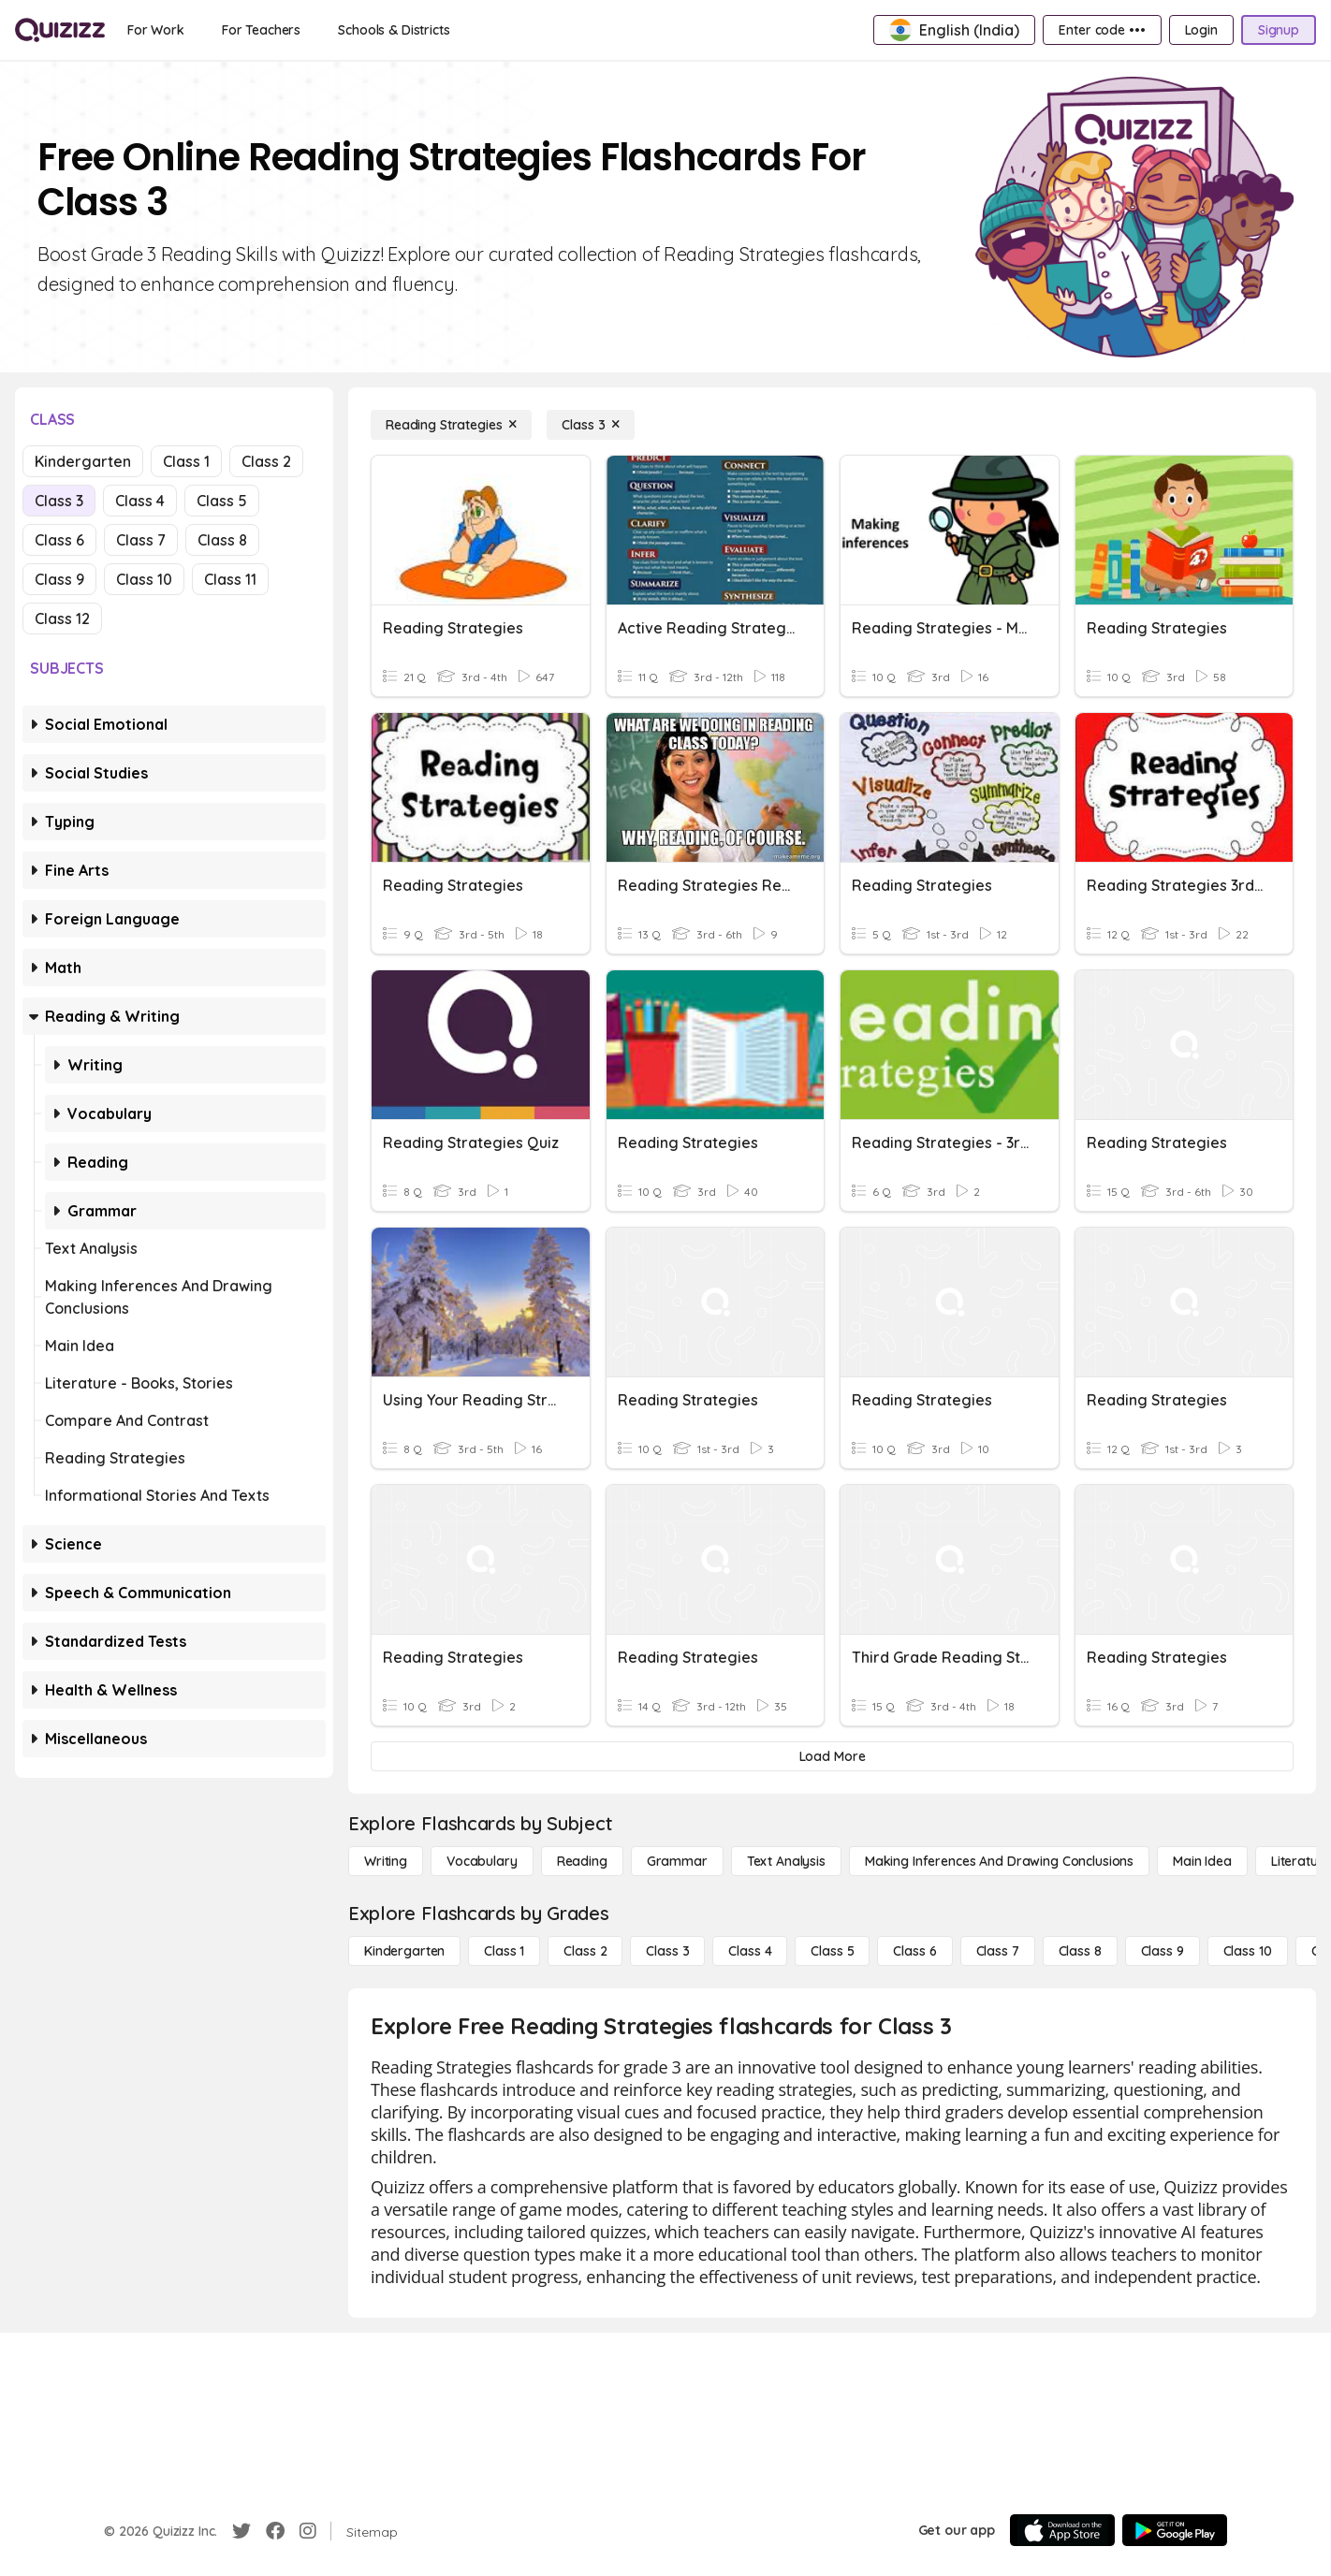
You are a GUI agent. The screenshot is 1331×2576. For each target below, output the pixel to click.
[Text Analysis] (786, 1861)
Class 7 (141, 540)
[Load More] (832, 1756)
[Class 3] (591, 425)
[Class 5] (832, 1951)
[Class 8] (1080, 1951)
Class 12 (62, 618)
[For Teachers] (261, 30)
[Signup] (1278, 30)
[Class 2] (585, 1951)
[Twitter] (241, 2531)
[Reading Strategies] (451, 425)
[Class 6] (914, 1951)
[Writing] (385, 1861)
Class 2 (266, 461)
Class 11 (230, 579)
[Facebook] (275, 2531)
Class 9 (59, 579)
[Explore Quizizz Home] (60, 30)
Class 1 (186, 461)
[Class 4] (749, 1951)
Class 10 (144, 579)
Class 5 (222, 500)
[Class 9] (1162, 1951)
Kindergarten (83, 461)
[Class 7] (997, 1951)
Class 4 (140, 500)
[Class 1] (504, 1951)
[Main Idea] (1202, 1861)
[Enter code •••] (1102, 30)
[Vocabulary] (482, 1861)
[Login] (1201, 30)
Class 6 (59, 540)
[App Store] (1062, 2530)
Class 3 (59, 500)
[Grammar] (677, 1861)
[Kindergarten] (404, 1951)
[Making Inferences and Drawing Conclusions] (999, 1861)
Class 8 (222, 540)
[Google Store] (1174, 2530)
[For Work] (155, 30)
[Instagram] (308, 2531)
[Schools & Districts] (393, 30)
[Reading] (582, 1861)
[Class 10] (1247, 1951)
